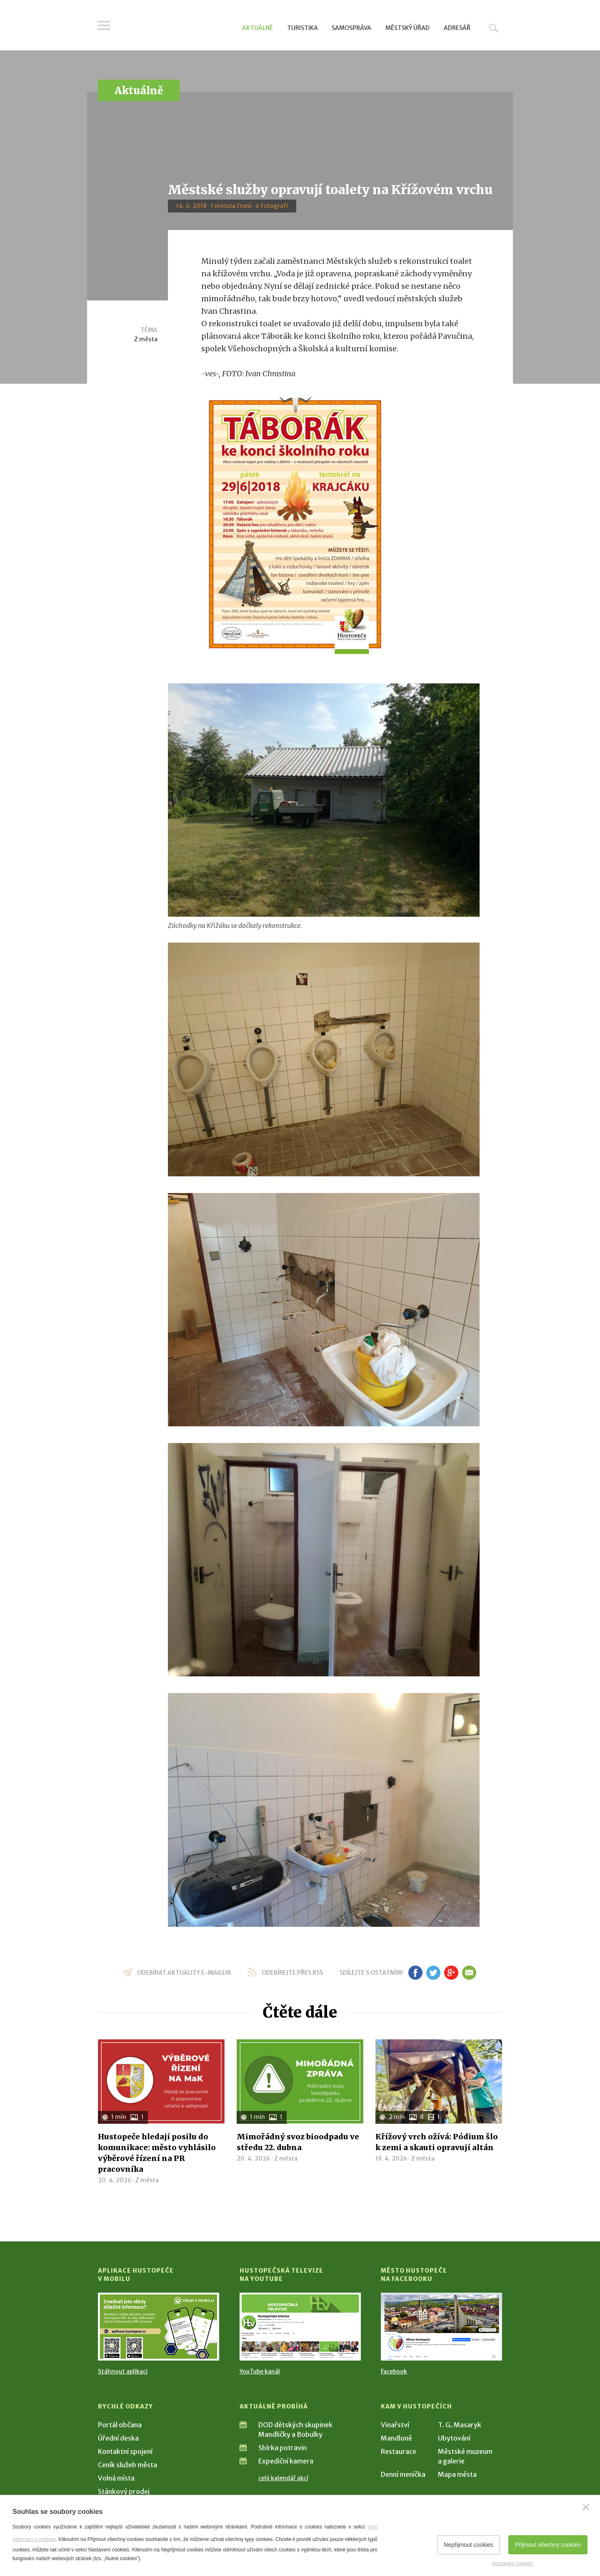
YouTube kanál (260, 2371)
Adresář (457, 28)
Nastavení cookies (512, 2563)
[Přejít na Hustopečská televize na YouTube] (300, 2327)
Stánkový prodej (124, 2491)
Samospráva (351, 28)
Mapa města (457, 2474)
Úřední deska (118, 2438)
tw (433, 1972)
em (469, 1972)
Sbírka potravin (282, 2447)
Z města (146, 339)
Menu (104, 25)
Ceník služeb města (127, 2465)
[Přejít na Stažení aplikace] (158, 2327)
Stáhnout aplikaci (123, 2371)
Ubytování (454, 2438)
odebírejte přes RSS (292, 1972)
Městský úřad (407, 28)
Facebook (394, 2371)
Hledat (493, 28)
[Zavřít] (586, 2507)
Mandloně (396, 2438)
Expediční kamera (285, 2461)
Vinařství (395, 2425)
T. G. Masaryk (459, 2425)
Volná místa (116, 2478)
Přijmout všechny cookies (548, 2544)
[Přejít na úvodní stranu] (177, 27)
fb (415, 1972)
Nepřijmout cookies (468, 2544)
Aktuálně (257, 28)
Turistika (302, 28)
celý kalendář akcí (283, 2478)
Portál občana (120, 2425)
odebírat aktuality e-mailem (184, 1972)
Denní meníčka (403, 2474)
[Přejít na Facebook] (441, 2327)
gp (451, 1972)
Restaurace (398, 2451)
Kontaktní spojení (125, 2451)
